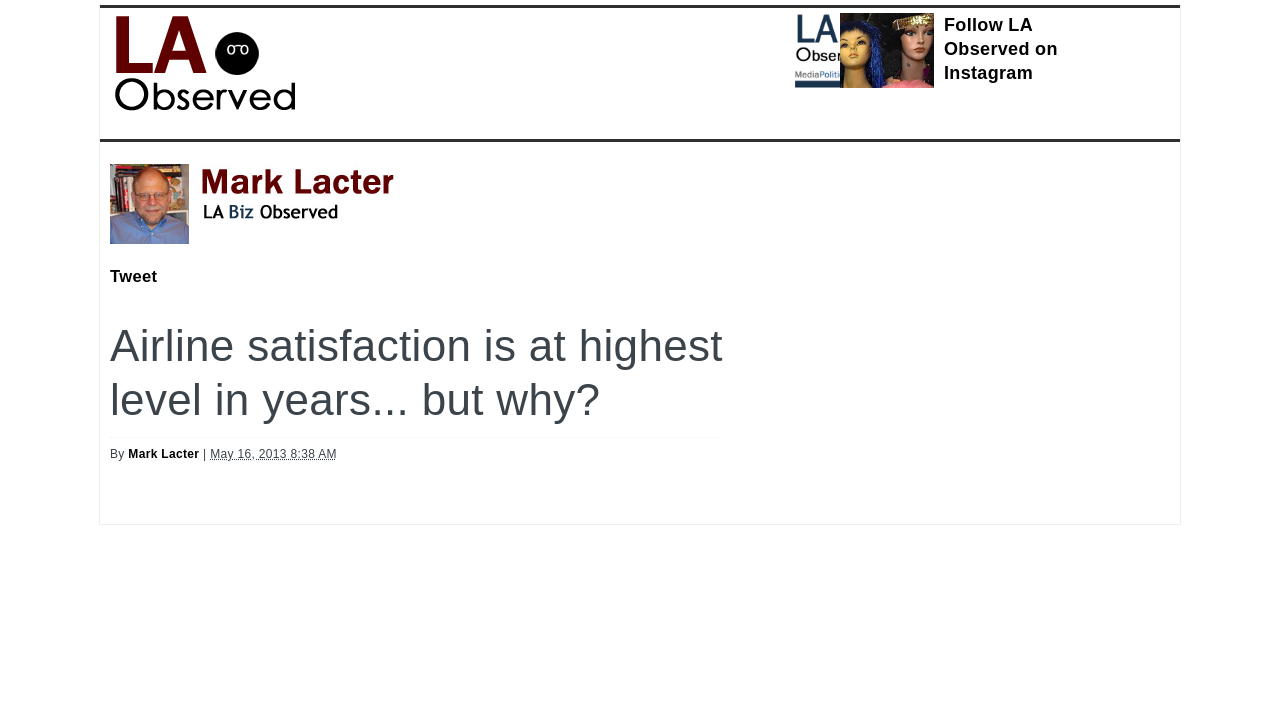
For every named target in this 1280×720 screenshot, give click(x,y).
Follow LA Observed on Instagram (1001, 49)
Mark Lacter (163, 454)
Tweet (133, 276)
